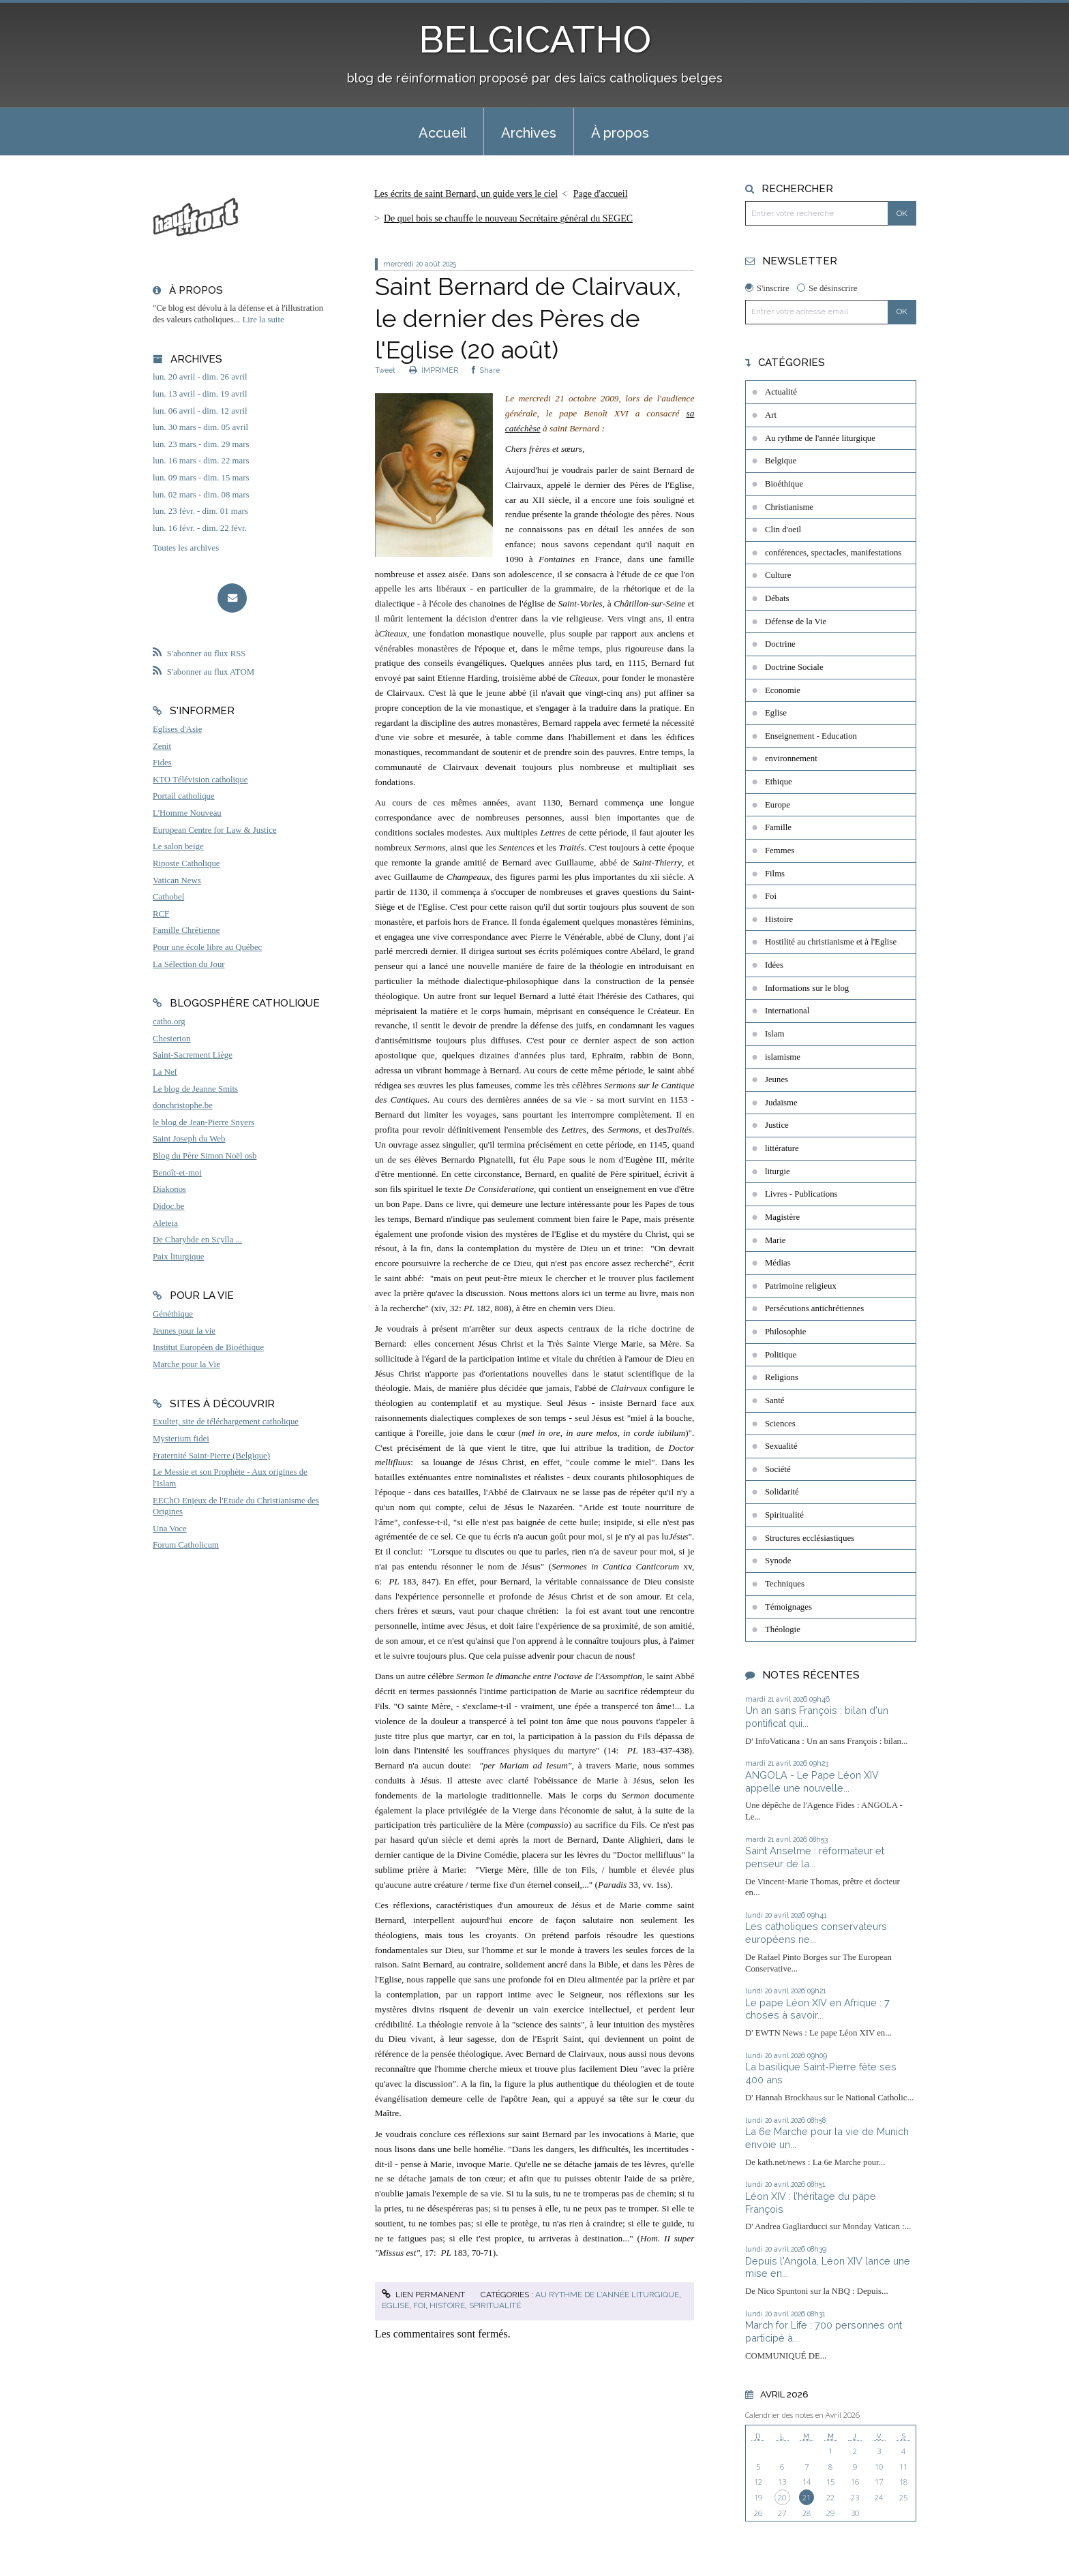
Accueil (442, 133)
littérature (782, 1148)
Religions (781, 1377)
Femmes (779, 850)
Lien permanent (423, 2294)
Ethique (778, 781)
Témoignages (788, 1607)
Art (771, 415)
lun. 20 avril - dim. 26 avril (200, 377)
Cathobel (168, 897)
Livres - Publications (801, 1194)
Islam (774, 1034)
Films (775, 873)
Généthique (173, 1314)
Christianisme (789, 507)
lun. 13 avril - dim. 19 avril (200, 394)
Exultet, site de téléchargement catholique (226, 1421)
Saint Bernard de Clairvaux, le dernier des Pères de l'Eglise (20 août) (528, 318)
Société (778, 1469)
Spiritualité (495, 2305)
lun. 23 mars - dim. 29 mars (201, 444)
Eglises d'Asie (177, 729)
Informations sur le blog (807, 988)
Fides (162, 762)
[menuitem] (442, 131)
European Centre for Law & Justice (215, 830)
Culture (778, 575)
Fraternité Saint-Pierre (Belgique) (211, 1455)
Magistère (782, 1217)
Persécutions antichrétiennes (814, 1308)
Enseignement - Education (811, 736)
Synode (778, 1560)
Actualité (781, 392)
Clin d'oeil (783, 529)
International (787, 1010)
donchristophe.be (183, 1105)
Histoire (447, 2305)
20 (782, 2497)
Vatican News (177, 880)
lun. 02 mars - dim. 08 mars (201, 495)
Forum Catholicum (186, 1545)
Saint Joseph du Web (189, 1139)
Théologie (782, 1629)
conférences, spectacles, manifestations (833, 552)
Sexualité (781, 1446)
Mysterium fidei (181, 1438)
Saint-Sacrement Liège (192, 1055)
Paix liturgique (178, 1256)
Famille (778, 827)
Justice (777, 1125)
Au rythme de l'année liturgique (607, 2294)
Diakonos (169, 1189)
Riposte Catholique (186, 863)
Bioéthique (784, 484)
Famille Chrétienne (186, 930)
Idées (774, 965)
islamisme (782, 1057)
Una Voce (170, 1528)
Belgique (780, 460)
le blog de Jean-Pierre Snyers (203, 1122)
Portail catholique (184, 796)
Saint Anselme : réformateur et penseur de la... (814, 1857)
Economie (782, 690)
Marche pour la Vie (186, 1364)
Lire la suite (263, 319)
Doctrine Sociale (794, 667)
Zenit (162, 746)
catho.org (169, 1021)
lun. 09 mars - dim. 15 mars (201, 477)
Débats (777, 598)
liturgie (777, 1171)
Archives (528, 133)
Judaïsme (781, 1102)
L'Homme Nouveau (187, 813)
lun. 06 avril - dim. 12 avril (200, 411)
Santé (774, 1400)
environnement (791, 758)
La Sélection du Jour (189, 964)
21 (806, 2497)
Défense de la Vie (795, 621)
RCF (161, 914)
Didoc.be (169, 1206)
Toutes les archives (186, 548)
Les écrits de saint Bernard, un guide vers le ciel (466, 194)
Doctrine (780, 644)
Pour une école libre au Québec (207, 947)
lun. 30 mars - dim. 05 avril (200, 427)
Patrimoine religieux (801, 1286)
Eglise (395, 2305)
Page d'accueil (600, 194)
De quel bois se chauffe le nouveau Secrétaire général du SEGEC (508, 218)
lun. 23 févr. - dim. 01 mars (200, 511)
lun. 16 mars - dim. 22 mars (201, 460)
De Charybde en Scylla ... (197, 1239)
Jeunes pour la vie (184, 1331)
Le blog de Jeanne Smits (195, 1089)
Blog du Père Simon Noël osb (205, 1156)
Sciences (780, 1423)
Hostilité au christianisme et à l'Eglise (831, 942)
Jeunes (776, 1079)
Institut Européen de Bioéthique (208, 1347)
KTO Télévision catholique (200, 779)
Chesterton (171, 1038)
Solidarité (782, 1492)
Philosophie (785, 1331)
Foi (419, 2305)
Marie (775, 1240)
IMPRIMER (433, 370)
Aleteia (165, 1223)
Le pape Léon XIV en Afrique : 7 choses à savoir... (817, 2009)
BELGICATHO (535, 39)
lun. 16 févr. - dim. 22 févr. (200, 528)
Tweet (385, 370)
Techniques (784, 1584)
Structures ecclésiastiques (809, 1538)
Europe (777, 805)
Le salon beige (178, 846)
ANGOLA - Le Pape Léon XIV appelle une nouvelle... (812, 1781)
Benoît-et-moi (177, 1173)
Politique (780, 1355)
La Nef (165, 1072)
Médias (778, 1263)
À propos (620, 133)
